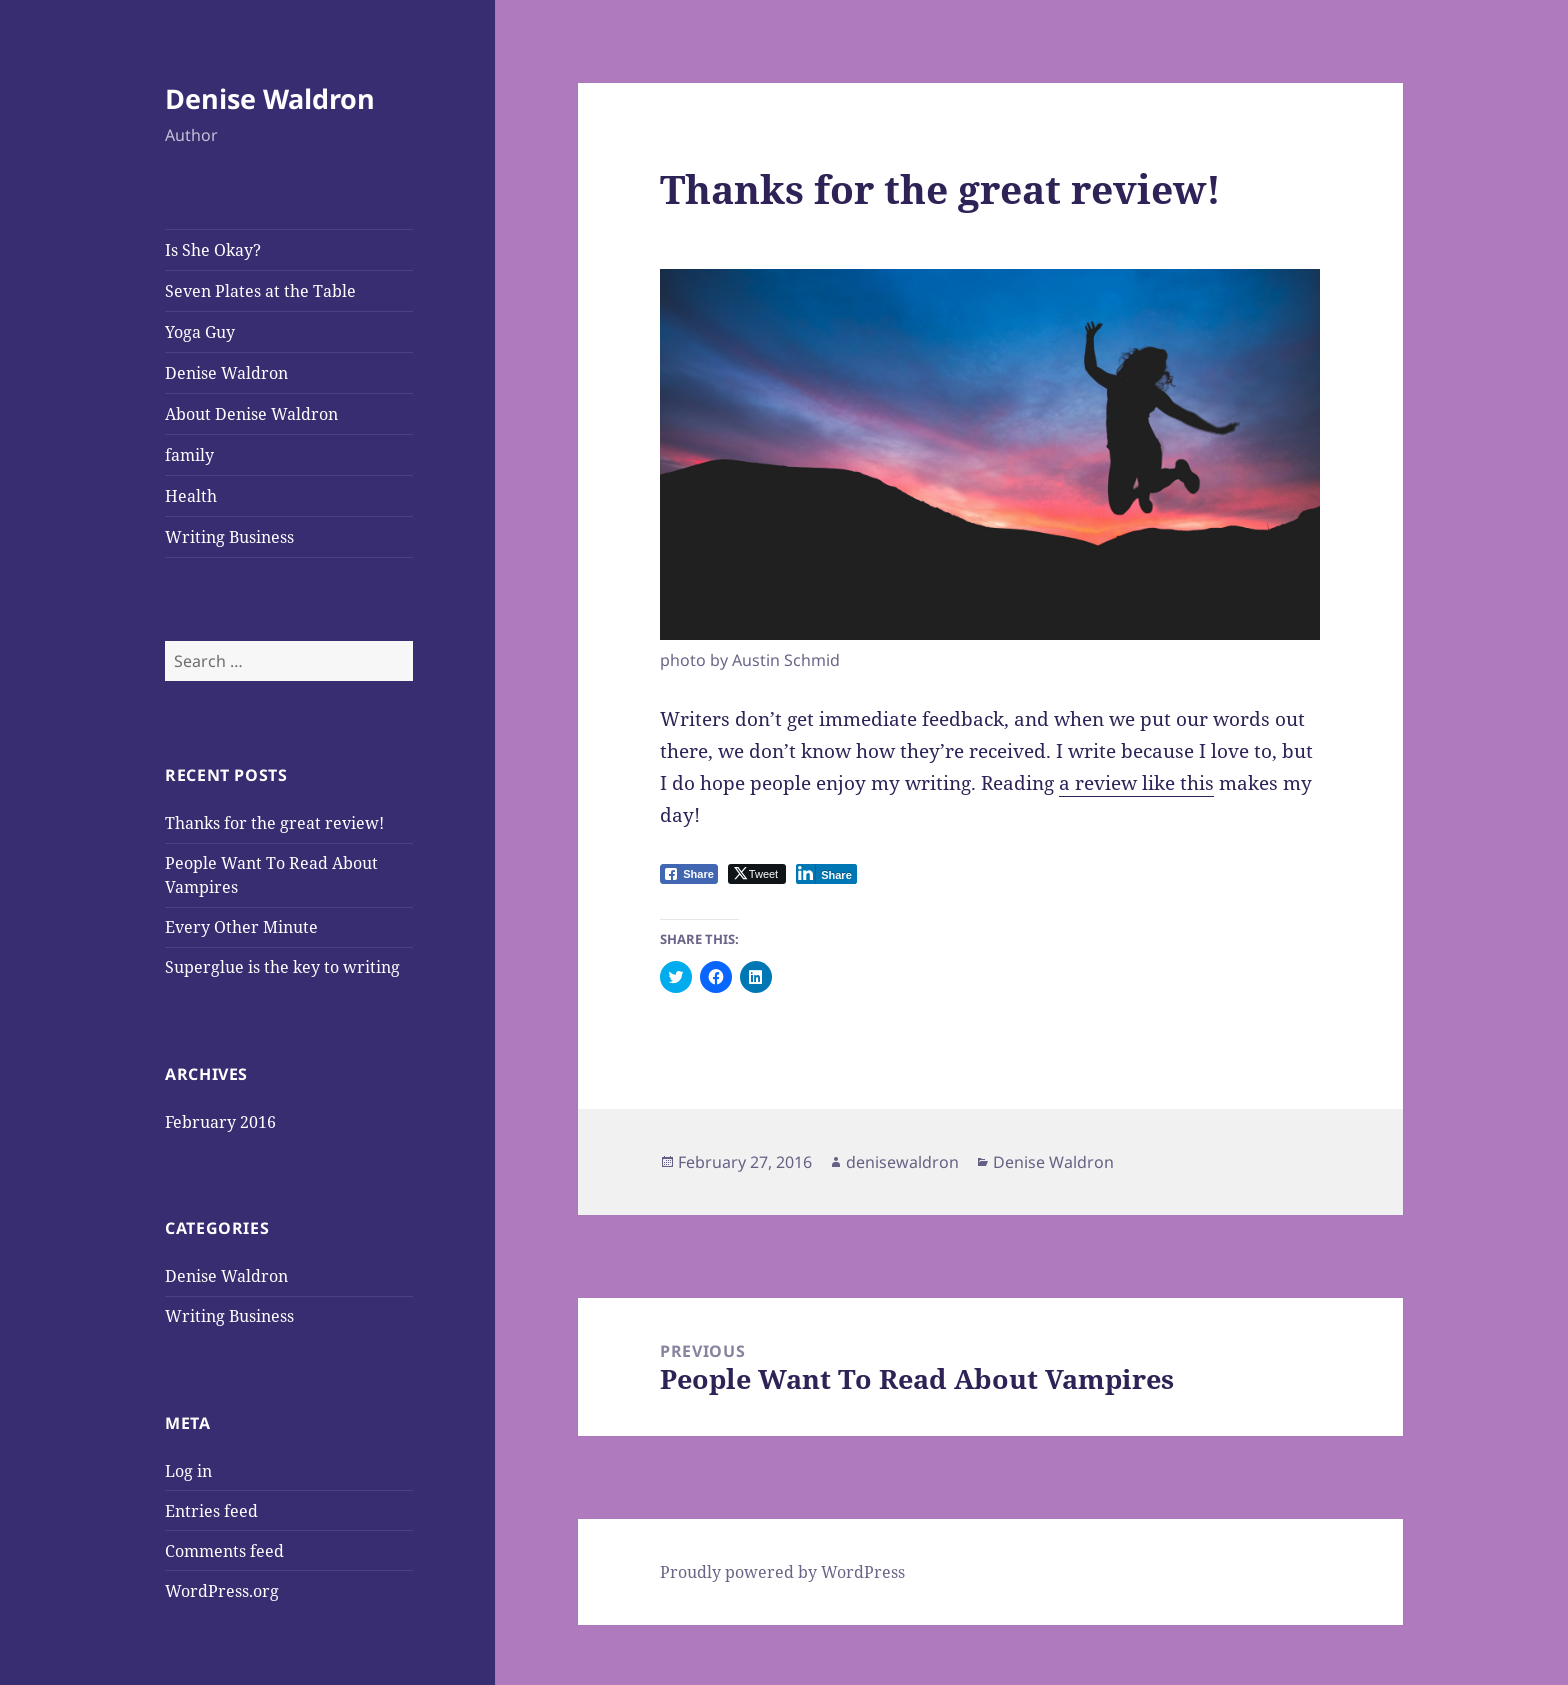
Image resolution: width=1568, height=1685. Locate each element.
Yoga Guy (200, 332)
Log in (188, 1471)
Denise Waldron (270, 98)
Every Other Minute (241, 927)
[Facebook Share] (689, 874)
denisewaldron (902, 1162)
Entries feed (211, 1511)
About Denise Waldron (251, 414)
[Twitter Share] (757, 874)
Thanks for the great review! (274, 823)
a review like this (1136, 783)
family (189, 455)
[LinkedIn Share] (826, 874)
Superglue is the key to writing (282, 967)
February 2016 (220, 1122)
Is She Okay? (213, 250)
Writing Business (229, 537)
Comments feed (224, 1551)
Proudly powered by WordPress (782, 1572)
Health (191, 496)
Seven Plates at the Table (260, 291)
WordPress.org (222, 1591)
